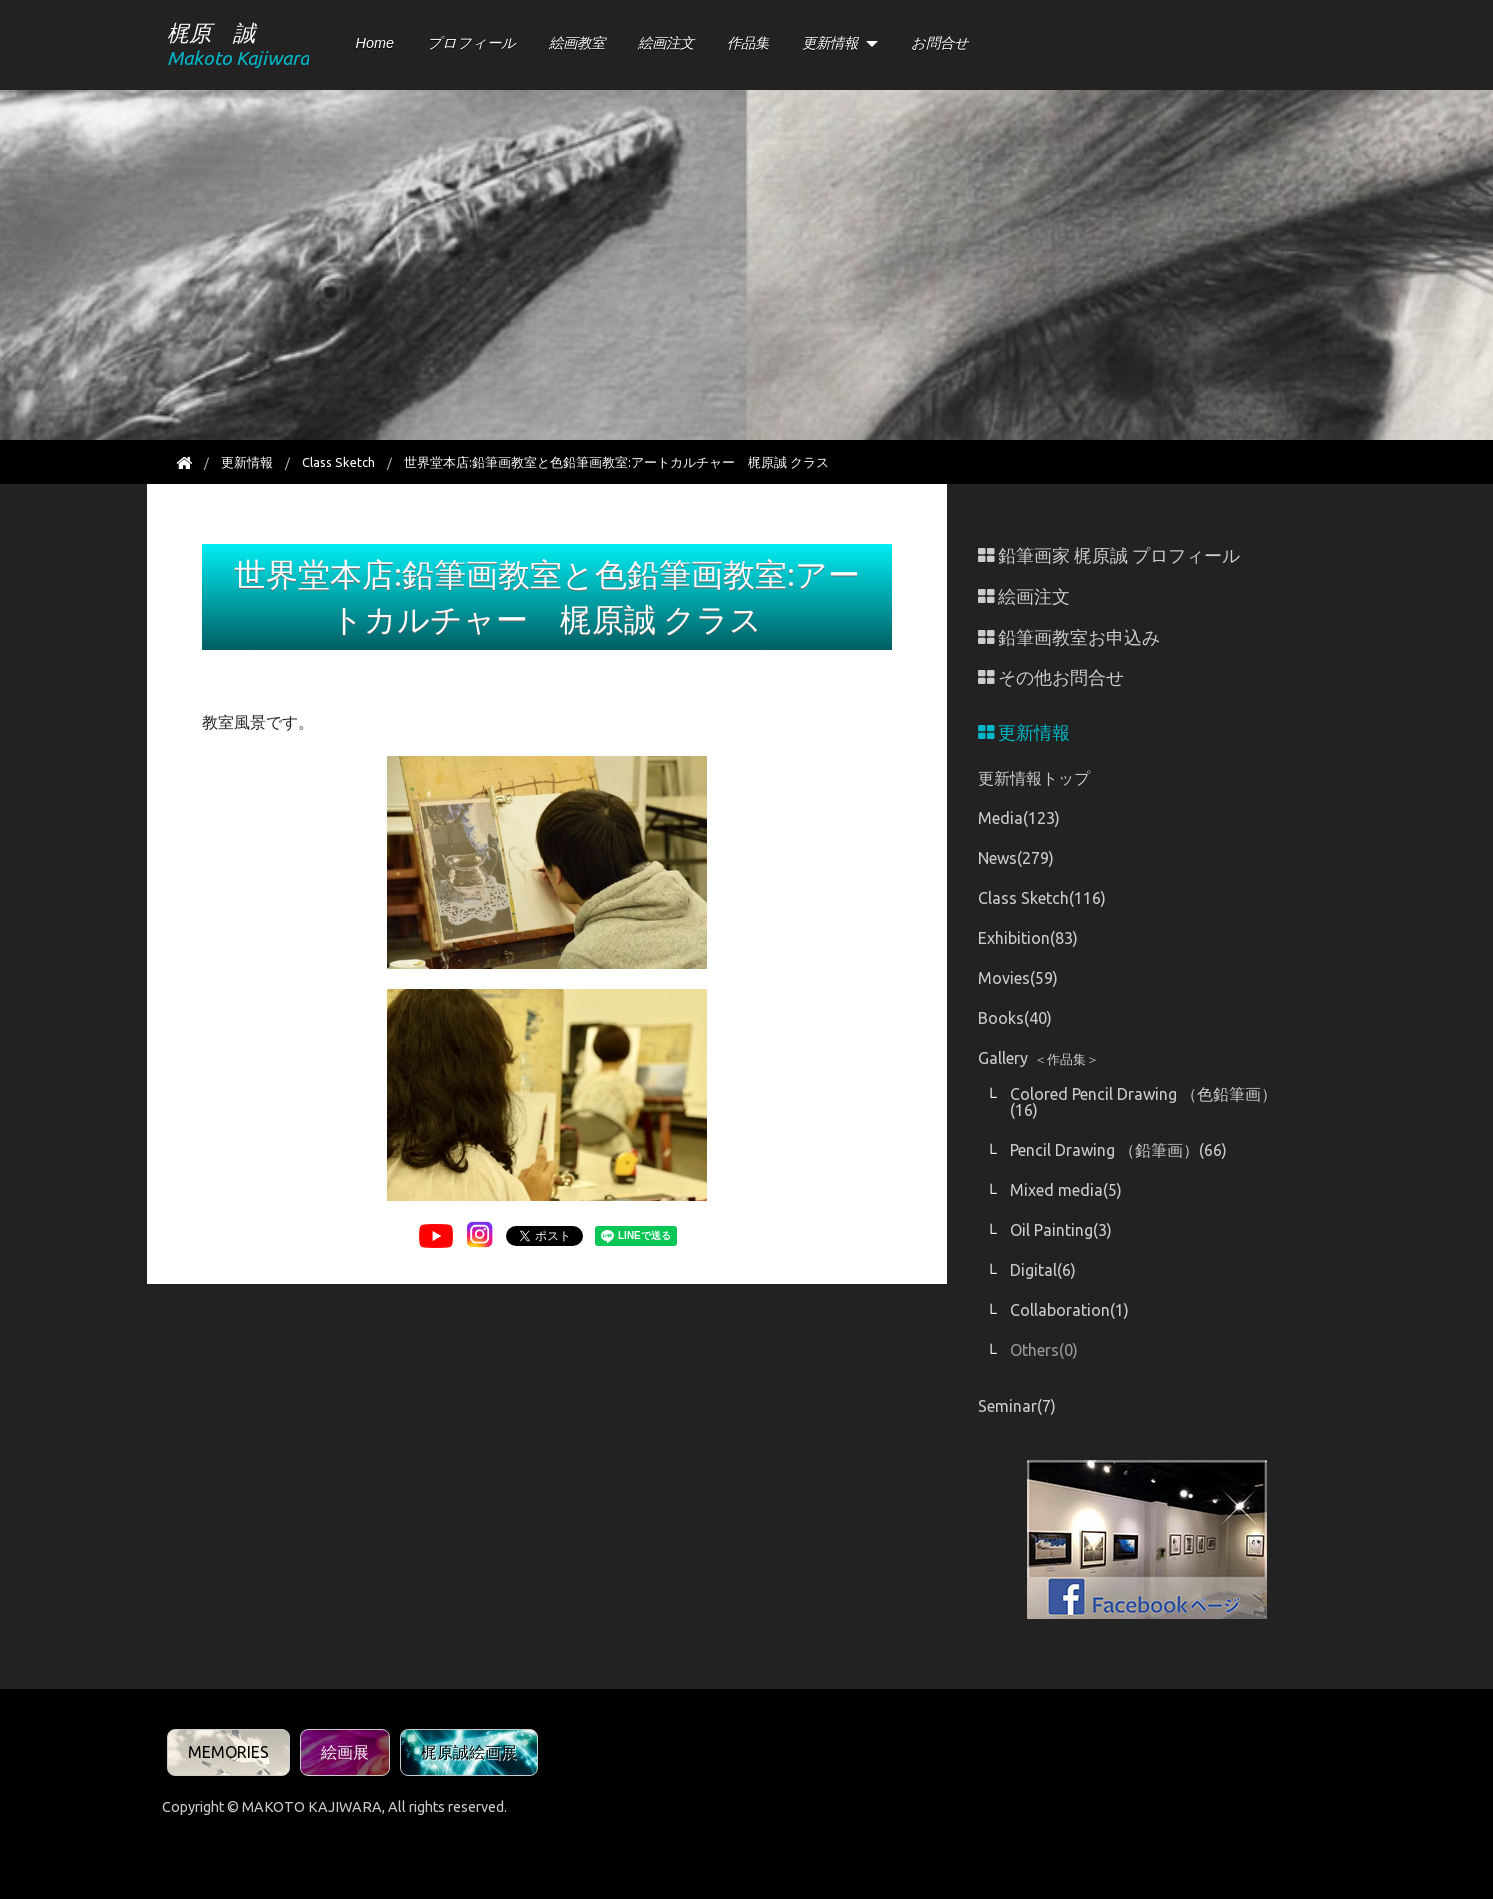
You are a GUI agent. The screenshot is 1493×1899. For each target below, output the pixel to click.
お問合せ (940, 43)
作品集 (748, 43)
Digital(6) (1043, 1270)
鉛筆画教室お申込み (1069, 637)
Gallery (1038, 1058)
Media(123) (1019, 818)
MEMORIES (228, 1752)
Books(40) (1015, 1018)
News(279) (1016, 858)
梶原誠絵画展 (469, 1752)
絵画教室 (577, 43)
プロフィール (471, 43)
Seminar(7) (1017, 1406)
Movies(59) (1018, 978)
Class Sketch (338, 462)
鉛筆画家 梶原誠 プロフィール (1109, 555)
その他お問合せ (1051, 677)
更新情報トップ (1034, 778)
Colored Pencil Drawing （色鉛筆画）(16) (1143, 1102)
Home (375, 43)
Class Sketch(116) (1042, 898)
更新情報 (830, 43)
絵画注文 (666, 43)
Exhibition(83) (1028, 938)
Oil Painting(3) (1061, 1230)
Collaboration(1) (1069, 1310)
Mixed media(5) (1066, 1190)
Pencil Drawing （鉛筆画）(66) (1118, 1150)
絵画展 (345, 1752)
